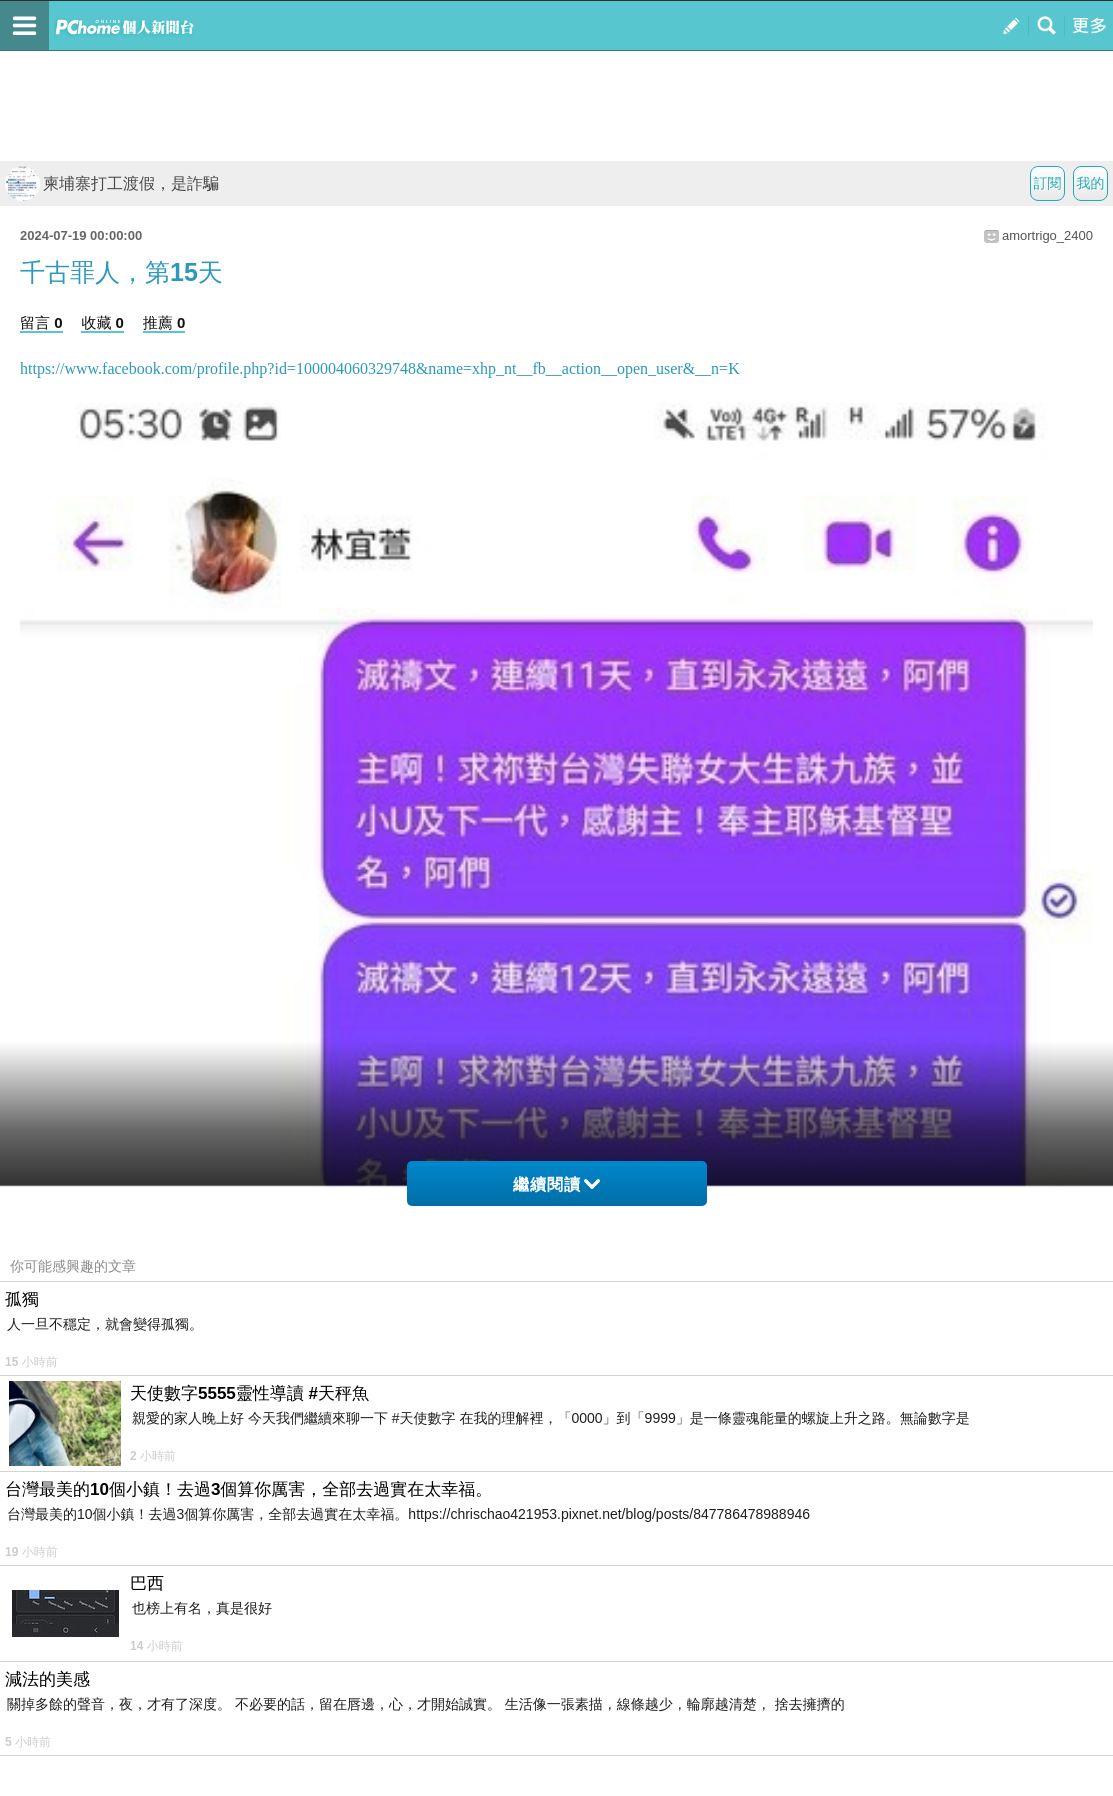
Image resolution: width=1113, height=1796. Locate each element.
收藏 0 (102, 322)
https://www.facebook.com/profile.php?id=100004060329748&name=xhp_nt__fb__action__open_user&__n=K (380, 368)
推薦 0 (164, 322)
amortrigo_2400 (1047, 235)
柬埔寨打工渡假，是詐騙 (112, 183)
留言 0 (41, 322)
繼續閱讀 (556, 1184)
